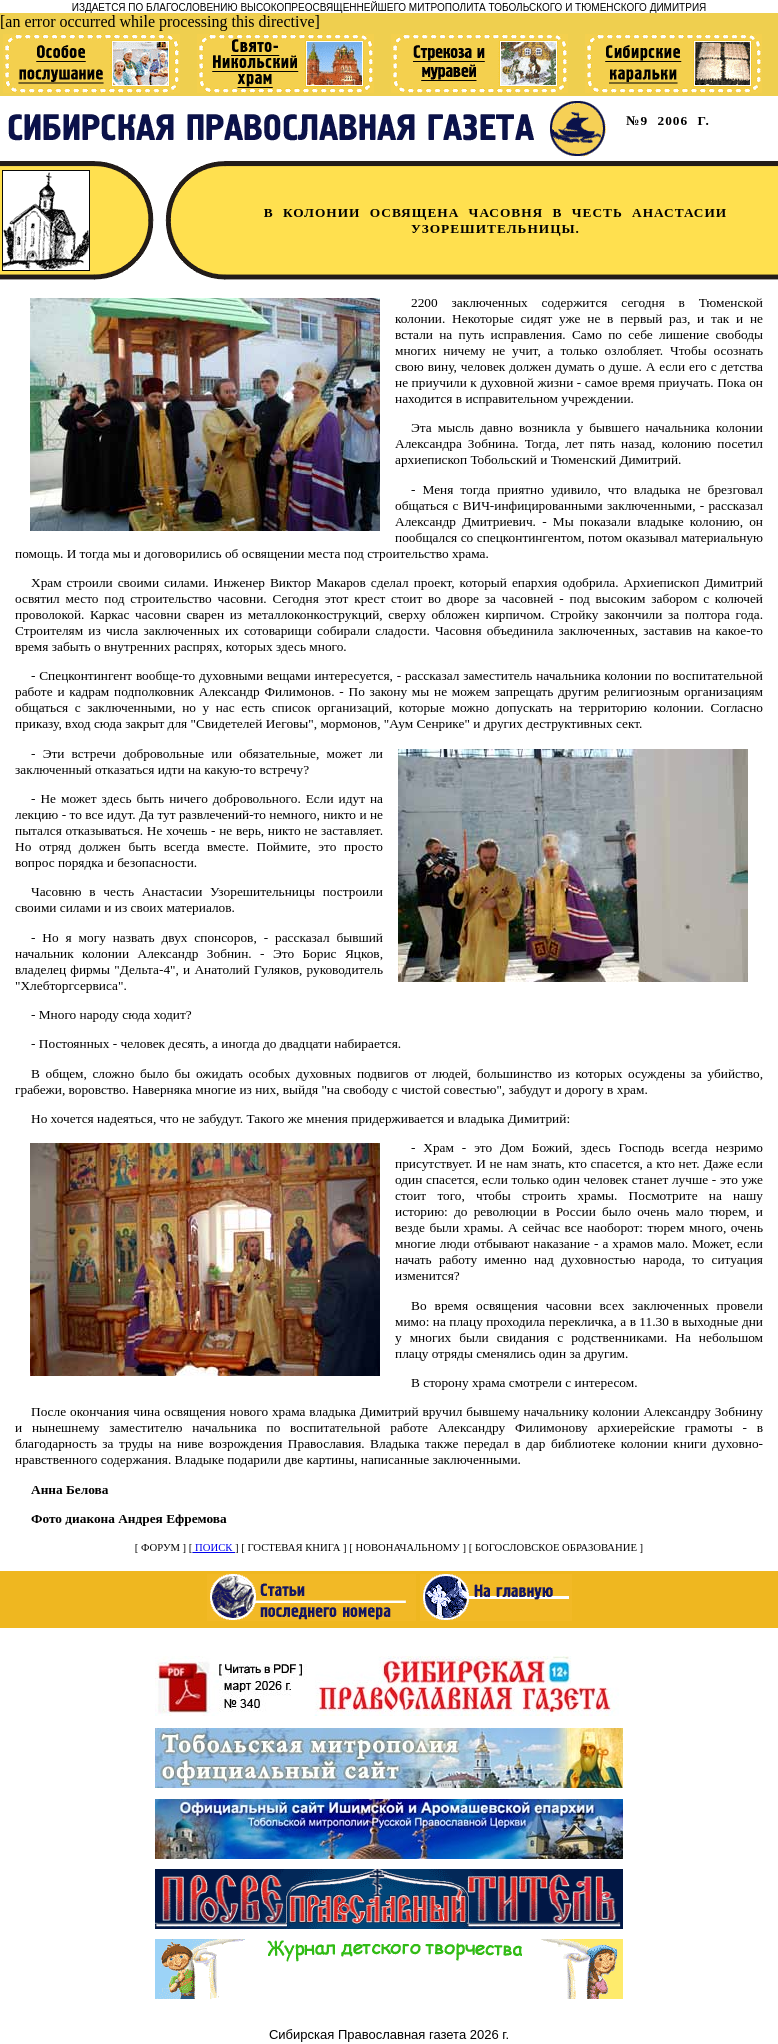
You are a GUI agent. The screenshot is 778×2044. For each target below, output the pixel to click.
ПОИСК (213, 1547)
